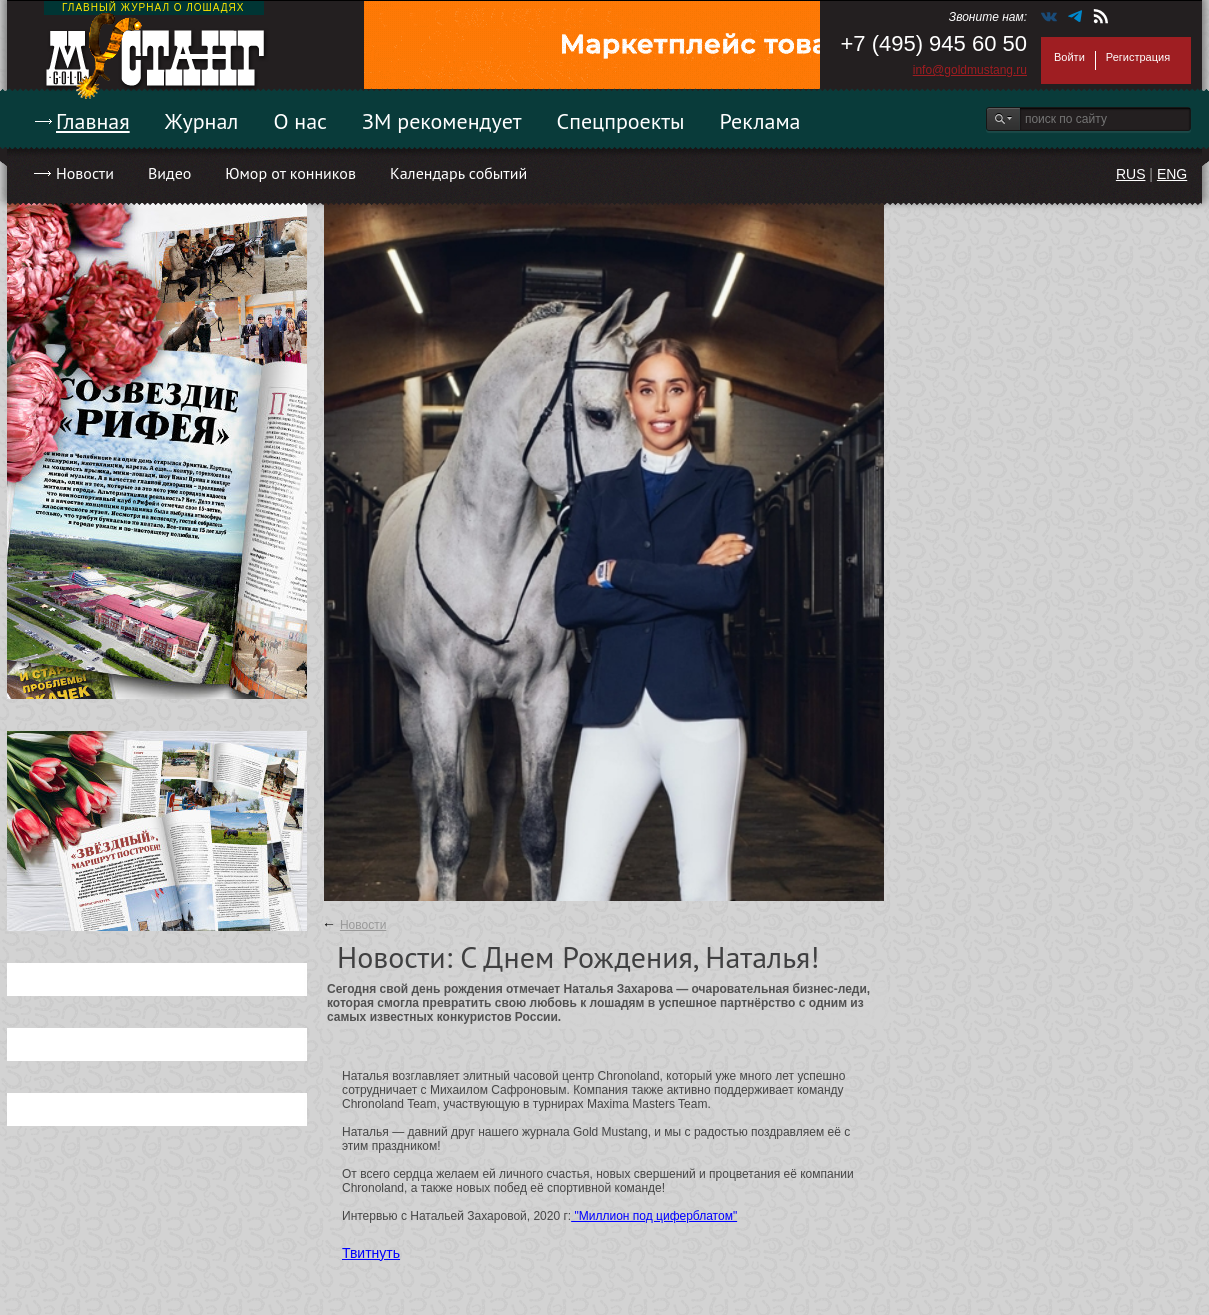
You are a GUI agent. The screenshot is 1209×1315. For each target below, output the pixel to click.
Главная (93, 121)
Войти (1069, 57)
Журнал (202, 121)
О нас (300, 121)
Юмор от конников (290, 173)
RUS (1131, 174)
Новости (85, 173)
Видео (169, 173)
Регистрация (1138, 57)
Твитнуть (371, 1253)
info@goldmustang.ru (970, 70)
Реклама (760, 121)
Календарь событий (458, 173)
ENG (1172, 174)
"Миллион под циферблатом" (654, 1216)
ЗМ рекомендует (442, 121)
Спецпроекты (621, 121)
